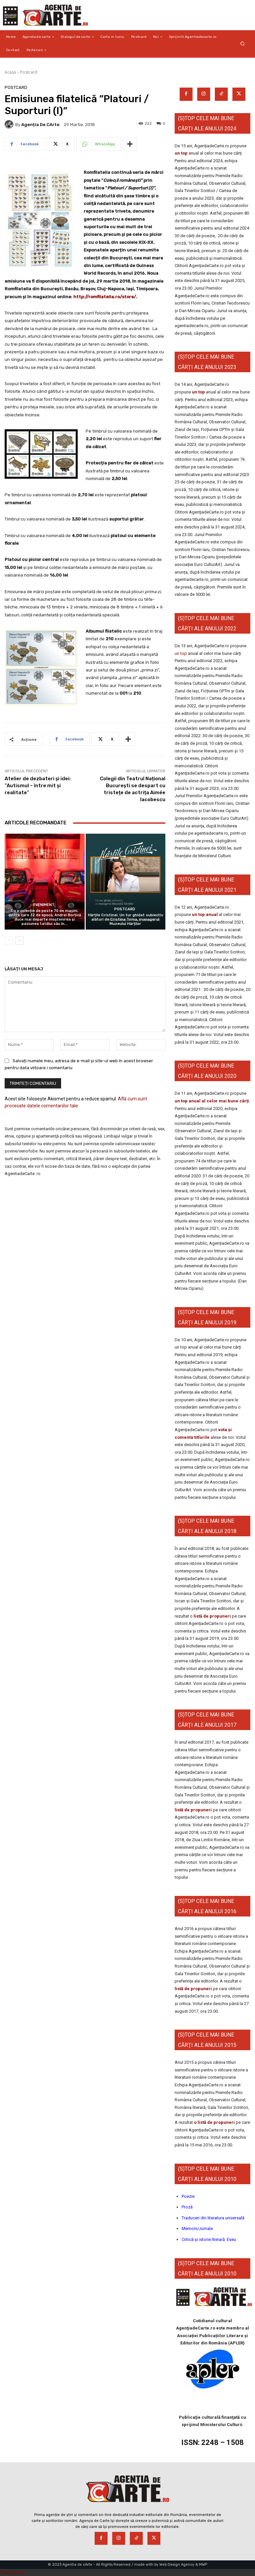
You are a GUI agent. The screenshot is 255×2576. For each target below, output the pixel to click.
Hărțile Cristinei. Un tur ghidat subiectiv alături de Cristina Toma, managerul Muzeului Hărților (125, 919)
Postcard (28, 72)
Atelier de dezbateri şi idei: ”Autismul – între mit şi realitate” (38, 786)
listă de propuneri (212, 1616)
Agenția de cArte (40, 124)
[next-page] (19, 940)
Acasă (10, 72)
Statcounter (12, 2572)
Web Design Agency (176, 2564)
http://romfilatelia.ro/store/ (104, 296)
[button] (242, 43)
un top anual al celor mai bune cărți (212, 1100)
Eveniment (43, 905)
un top (181, 153)
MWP (203, 2564)
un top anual (205, 914)
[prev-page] (9, 940)
